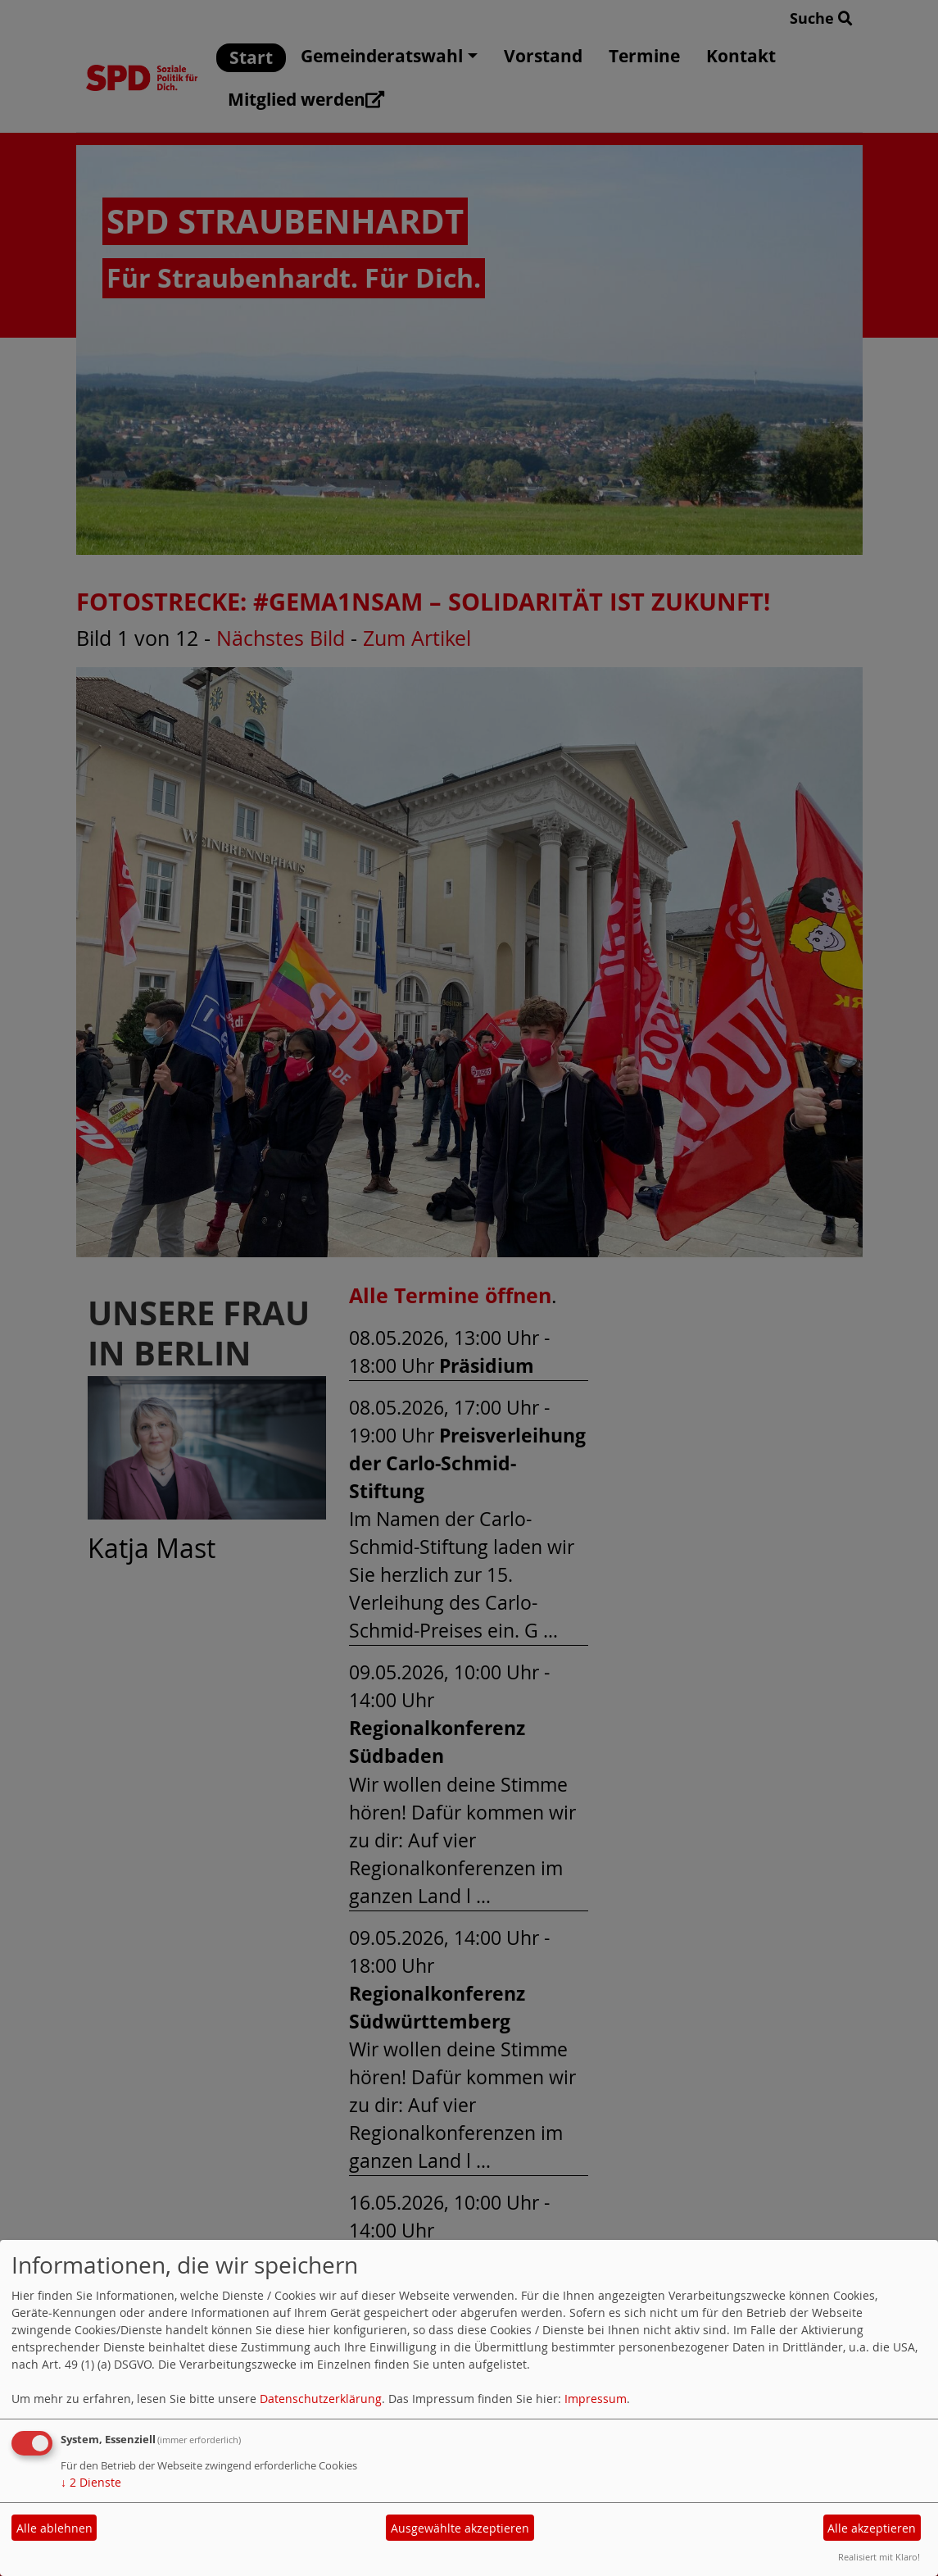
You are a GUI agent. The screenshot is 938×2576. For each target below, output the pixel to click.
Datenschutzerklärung (321, 2398)
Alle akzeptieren (871, 2528)
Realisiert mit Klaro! (879, 2557)
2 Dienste (91, 2482)
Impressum (595, 2398)
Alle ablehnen (54, 2528)
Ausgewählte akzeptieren (460, 2528)
